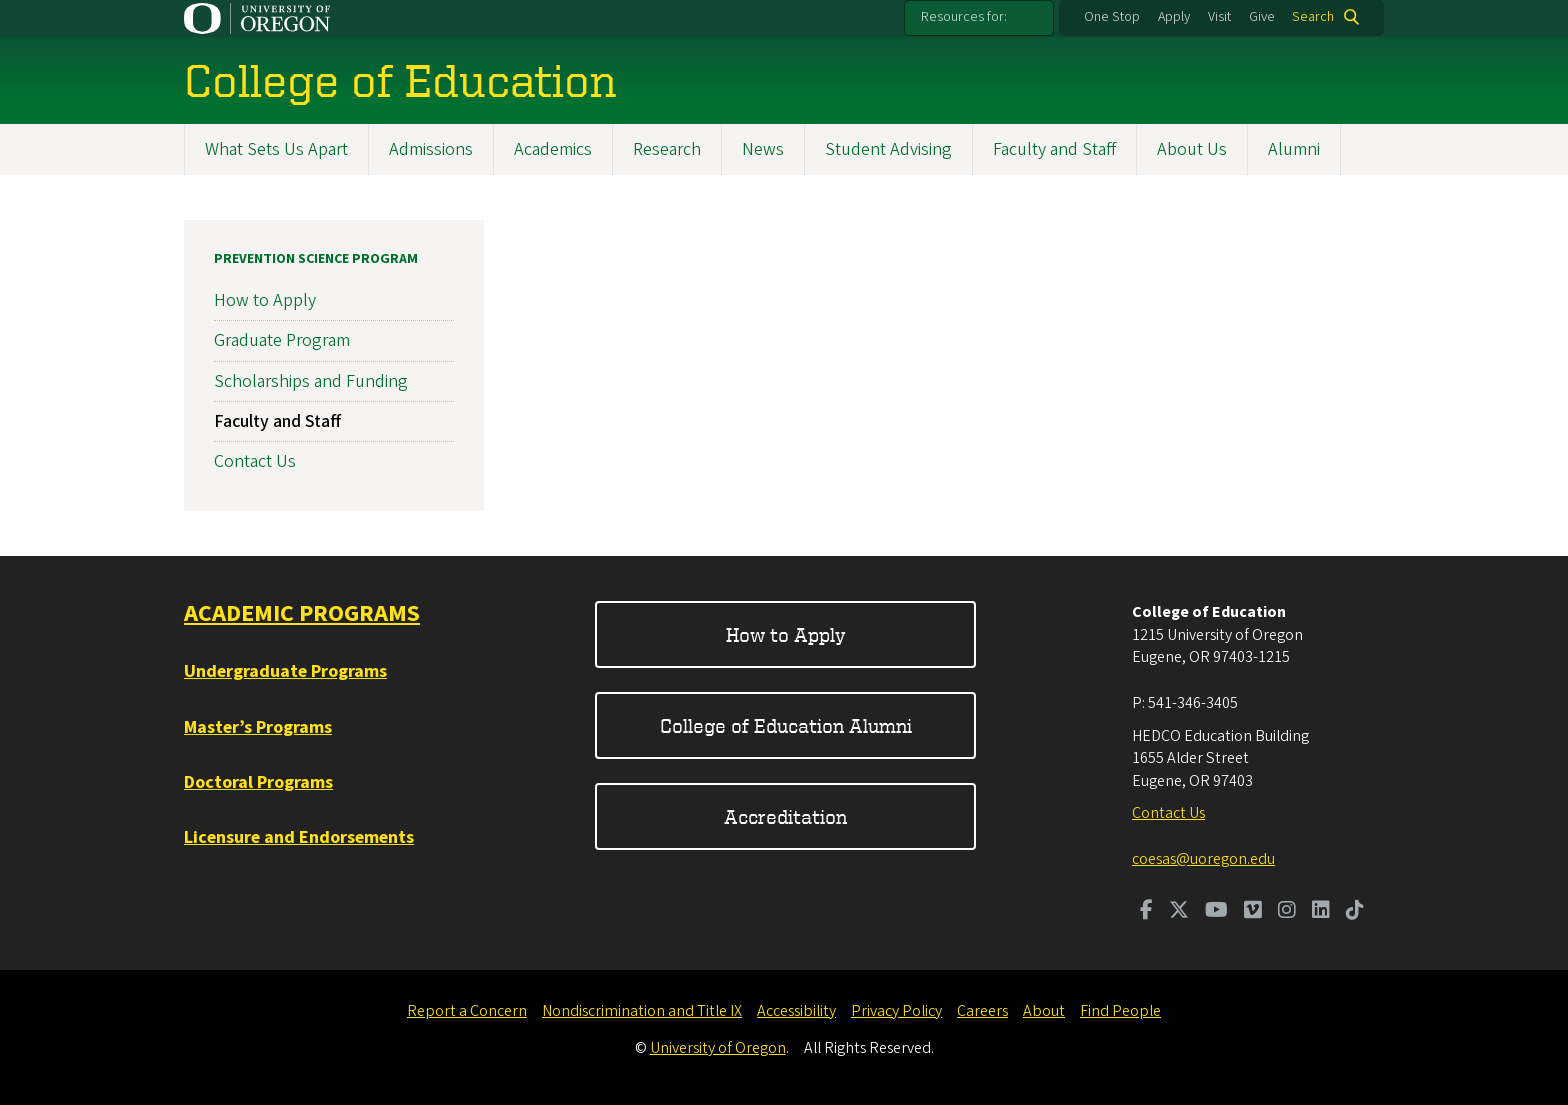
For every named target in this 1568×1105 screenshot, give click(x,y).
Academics (553, 149)
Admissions (431, 149)
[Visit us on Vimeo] (1253, 912)
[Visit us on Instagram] (1287, 912)
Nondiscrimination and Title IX (642, 1011)
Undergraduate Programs (285, 671)
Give (1262, 17)
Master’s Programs (258, 727)
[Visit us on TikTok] (1355, 912)
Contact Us (255, 461)
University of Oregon (718, 1048)
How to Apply (265, 300)
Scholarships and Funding (311, 381)
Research (667, 149)
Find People (1120, 1011)
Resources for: (964, 17)
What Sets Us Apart (276, 149)
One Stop (1112, 17)
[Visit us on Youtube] (1216, 912)
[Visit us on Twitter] (1179, 912)
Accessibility (796, 1011)
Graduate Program (282, 340)
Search (1313, 17)
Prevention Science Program (316, 259)
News (763, 149)
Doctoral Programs (258, 782)
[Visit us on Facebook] (1146, 912)
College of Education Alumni (786, 725)
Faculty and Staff (1054, 149)
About (1044, 1011)
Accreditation (785, 816)
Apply (1174, 17)
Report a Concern (467, 1011)
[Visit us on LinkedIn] (1321, 912)
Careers (982, 1011)
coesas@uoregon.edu (1203, 859)
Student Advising (888, 149)
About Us (1192, 149)
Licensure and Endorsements (299, 837)
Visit (1219, 17)
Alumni (1294, 149)
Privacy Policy (896, 1011)
